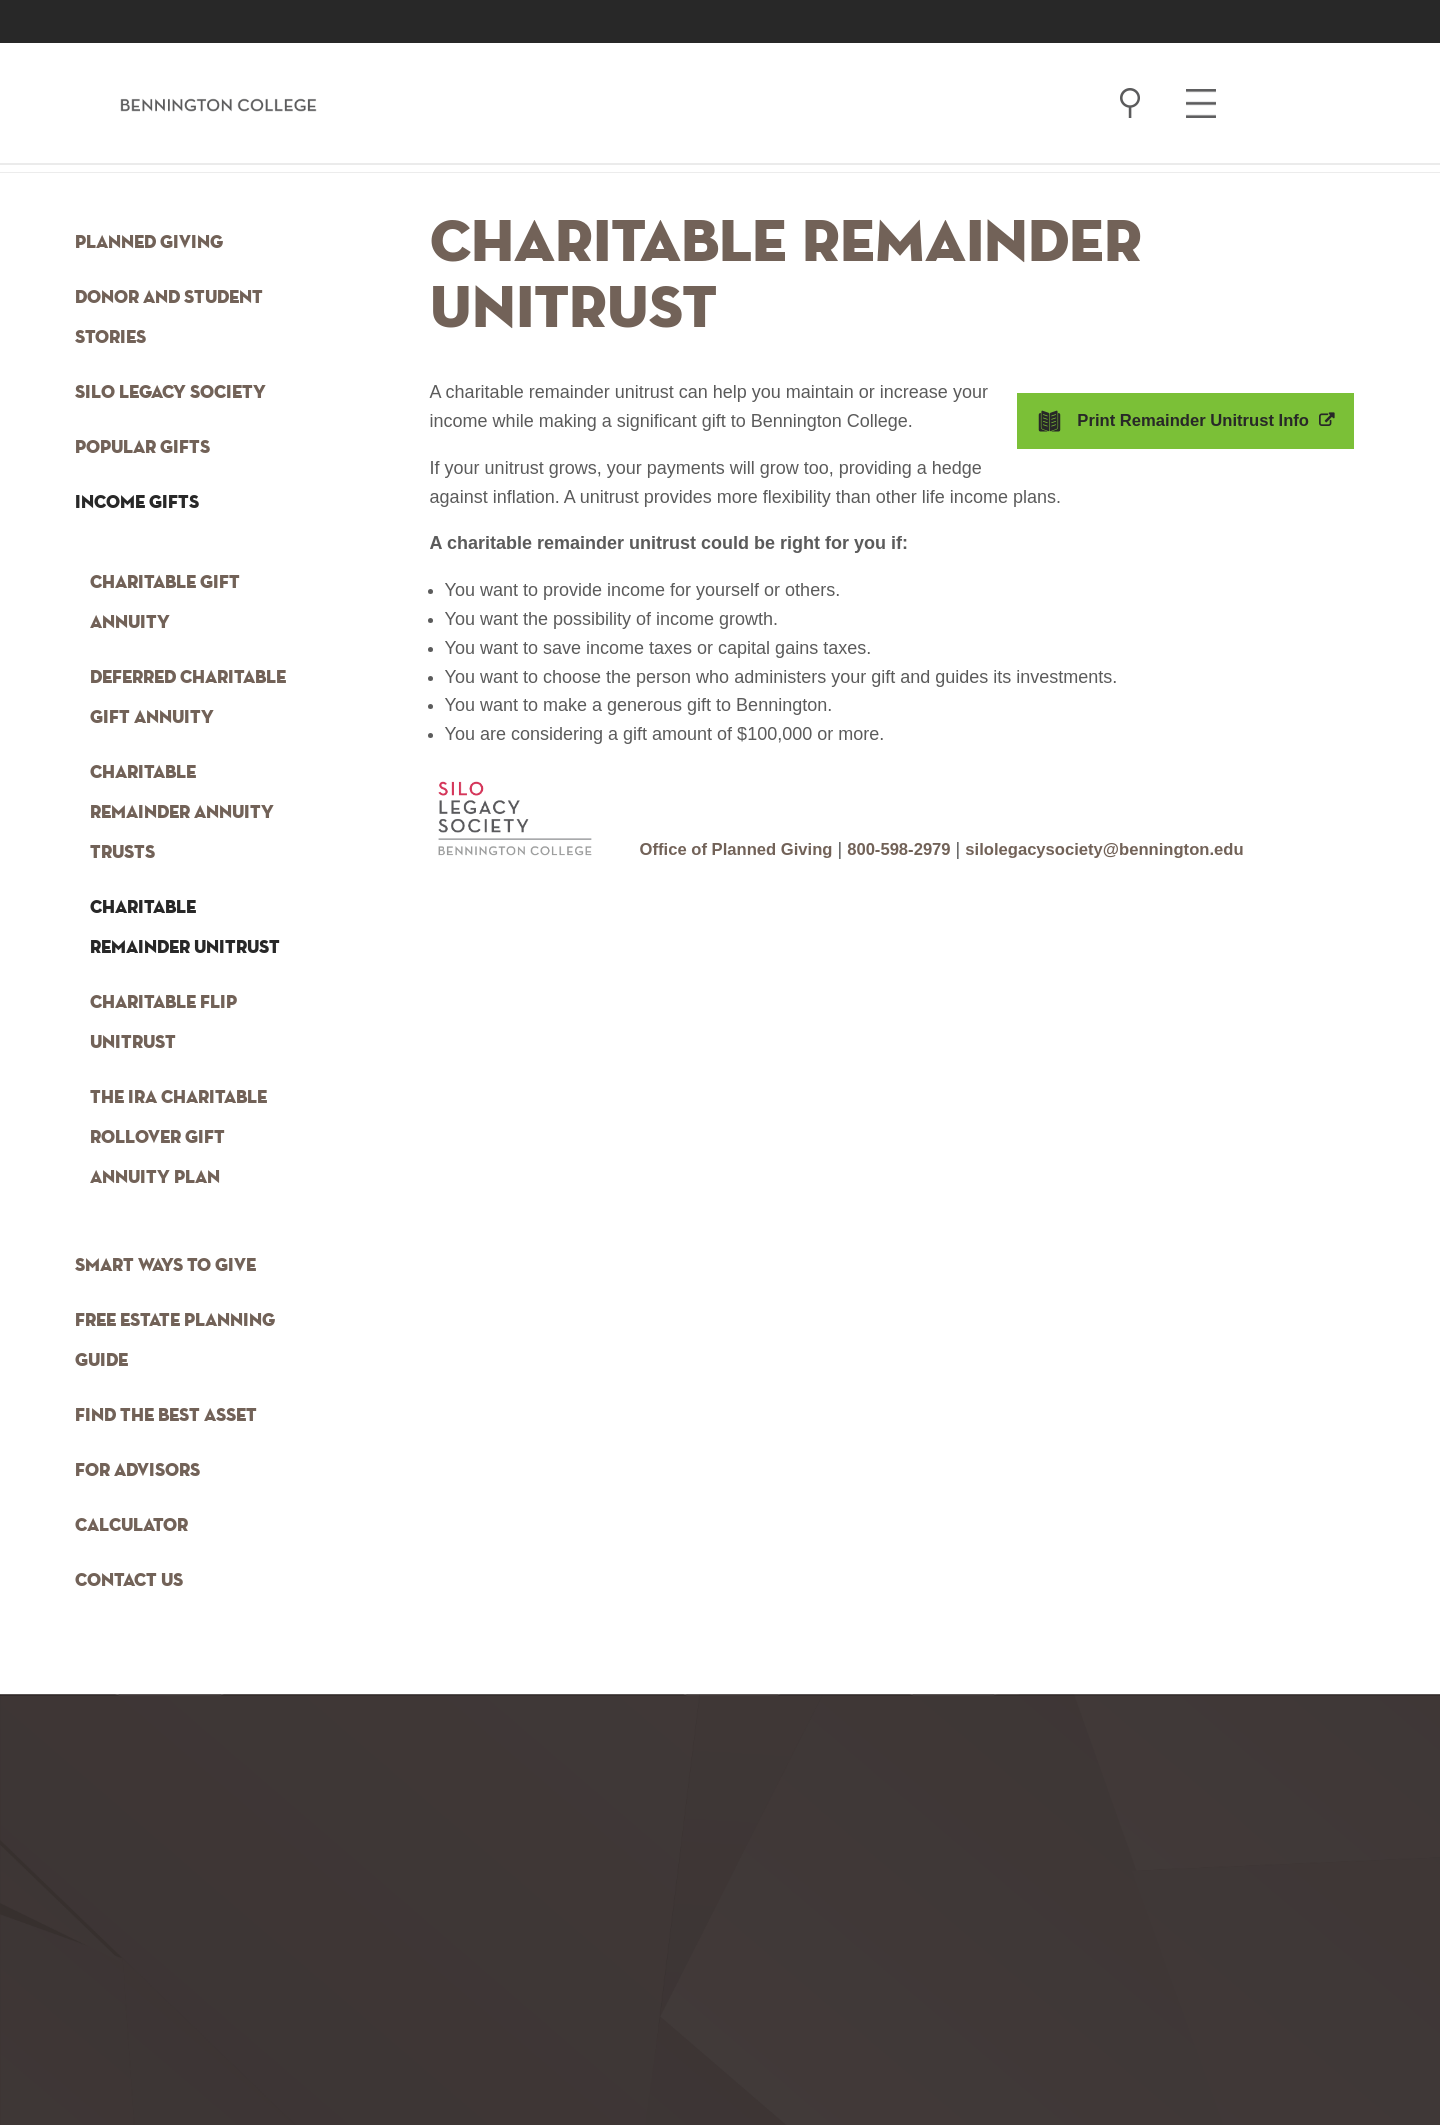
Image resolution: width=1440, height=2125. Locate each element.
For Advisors (137, 1471)
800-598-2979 (919, 849)
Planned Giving (149, 243)
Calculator (131, 1526)
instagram (242, 2063)
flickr (398, 2063)
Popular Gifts (142, 448)
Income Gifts (137, 503)
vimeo (502, 2063)
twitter (346, 2063)
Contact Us (129, 1581)
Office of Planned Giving (744, 849)
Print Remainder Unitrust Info (1186, 420)
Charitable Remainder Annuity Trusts (182, 813)
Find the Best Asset (166, 1416)
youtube (294, 2063)
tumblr (138, 2063)
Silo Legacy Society (170, 393)
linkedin (450, 2063)
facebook (190, 2063)
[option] (138, 2067)
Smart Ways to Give (165, 1266)
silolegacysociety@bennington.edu (1141, 849)
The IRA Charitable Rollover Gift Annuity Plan (178, 1138)
